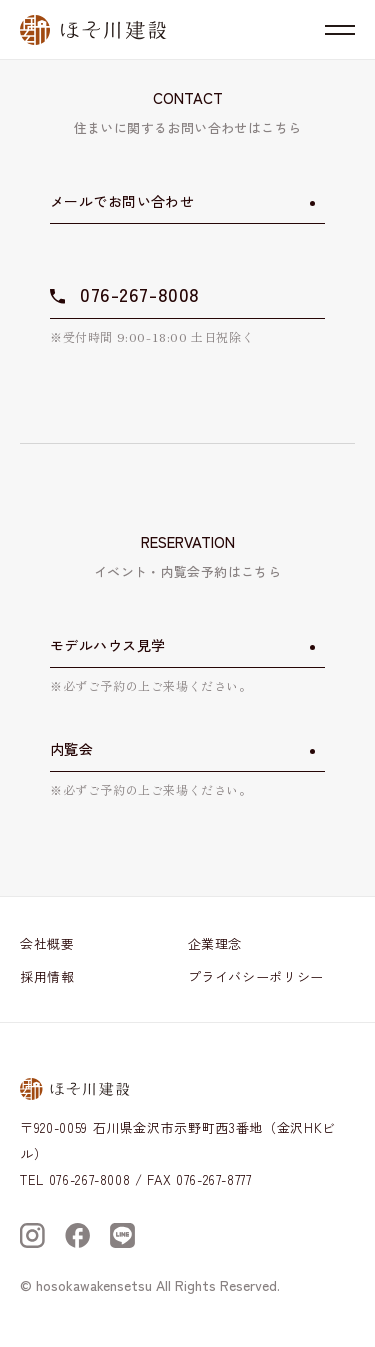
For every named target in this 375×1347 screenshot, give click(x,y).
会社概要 (47, 943)
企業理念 (215, 943)
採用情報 (47, 976)
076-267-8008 (140, 293)
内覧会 (71, 749)
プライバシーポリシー (256, 976)
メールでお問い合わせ (122, 201)
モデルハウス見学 (107, 645)
